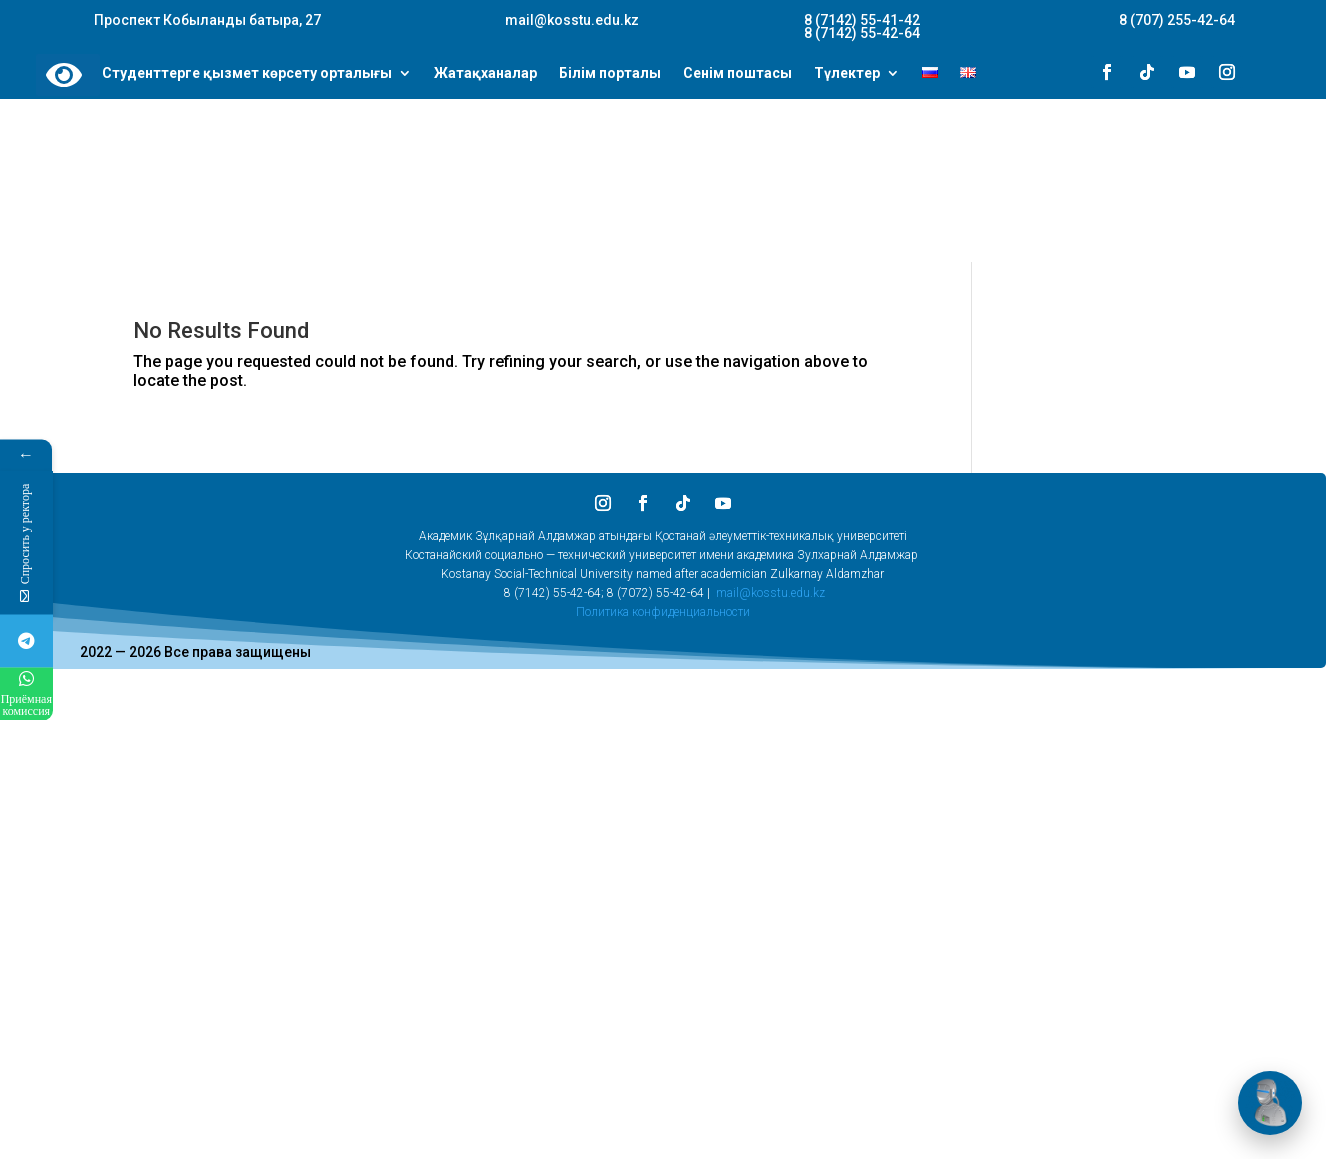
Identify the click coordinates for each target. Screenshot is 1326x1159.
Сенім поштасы (737, 74)
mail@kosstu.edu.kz (770, 593)
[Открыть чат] (1270, 1103)
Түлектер (847, 74)
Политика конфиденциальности (663, 612)
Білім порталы (610, 74)
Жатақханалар (485, 74)
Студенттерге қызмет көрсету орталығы (247, 74)
